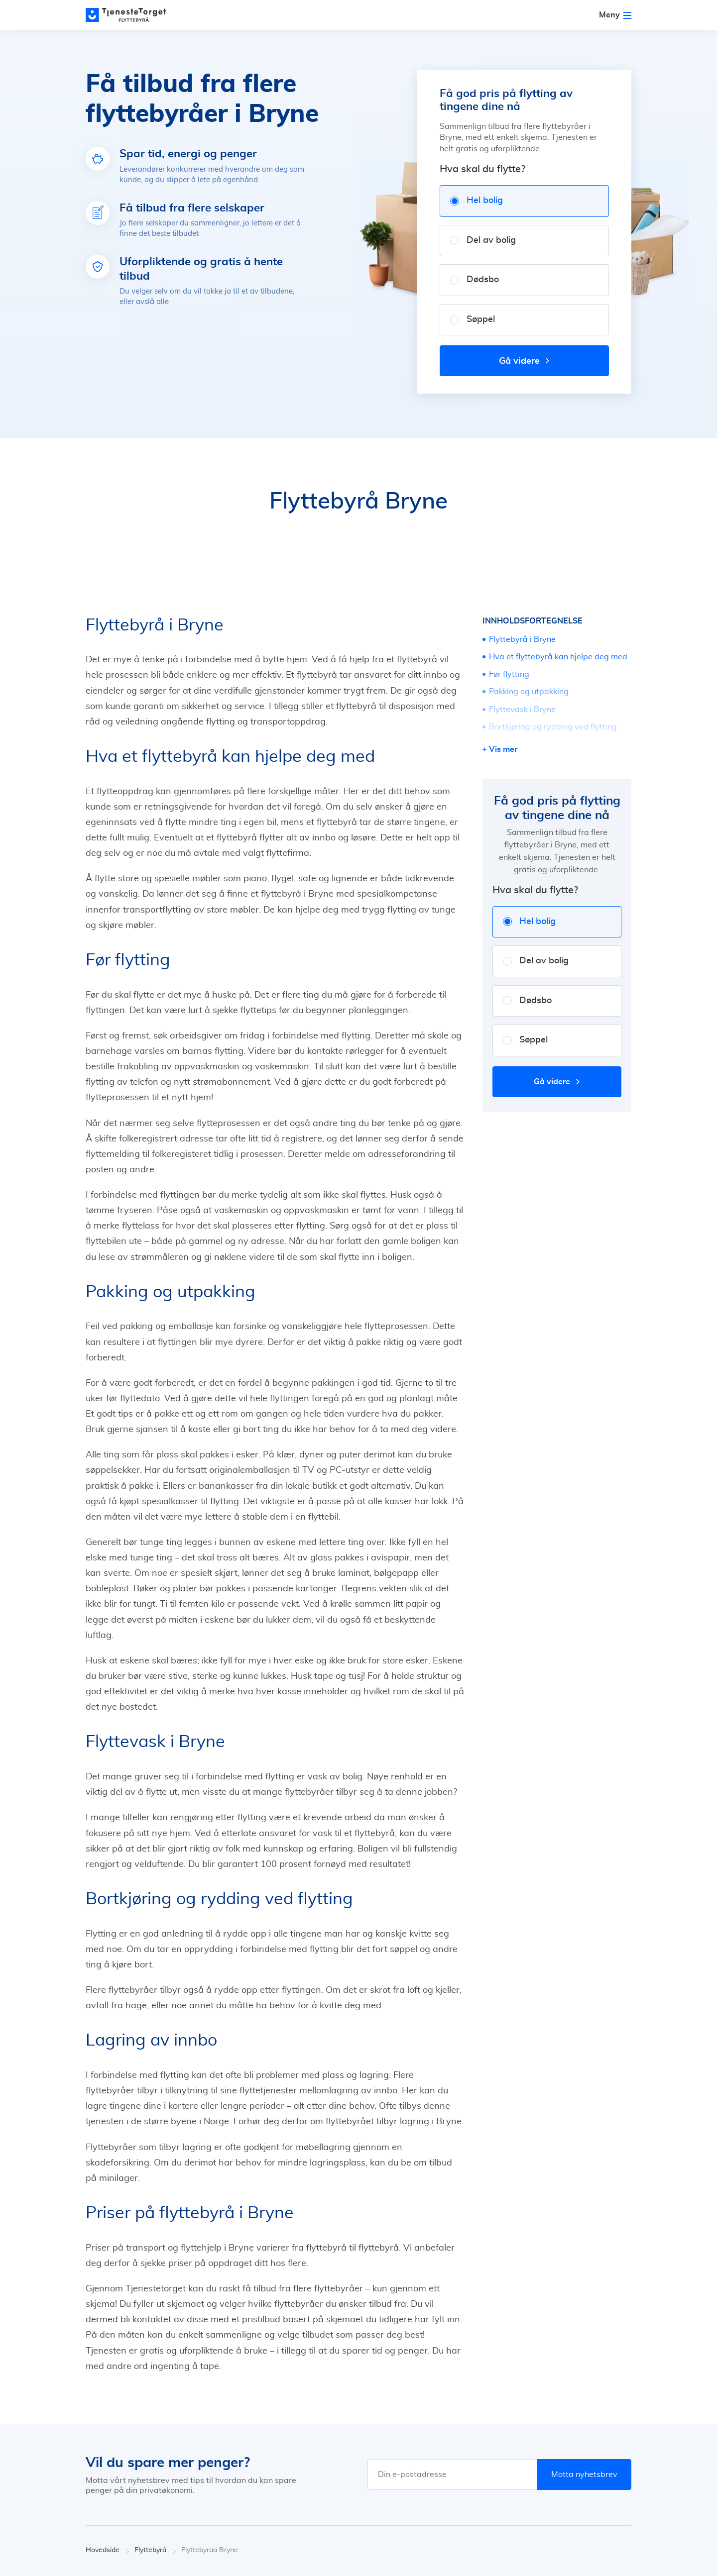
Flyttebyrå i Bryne (522, 639)
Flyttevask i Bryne (522, 710)
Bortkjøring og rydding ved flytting (553, 727)
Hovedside (107, 2550)
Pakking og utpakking (529, 692)
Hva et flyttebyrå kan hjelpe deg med (558, 657)
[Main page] (130, 14)
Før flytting (509, 674)
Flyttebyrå (155, 2550)
